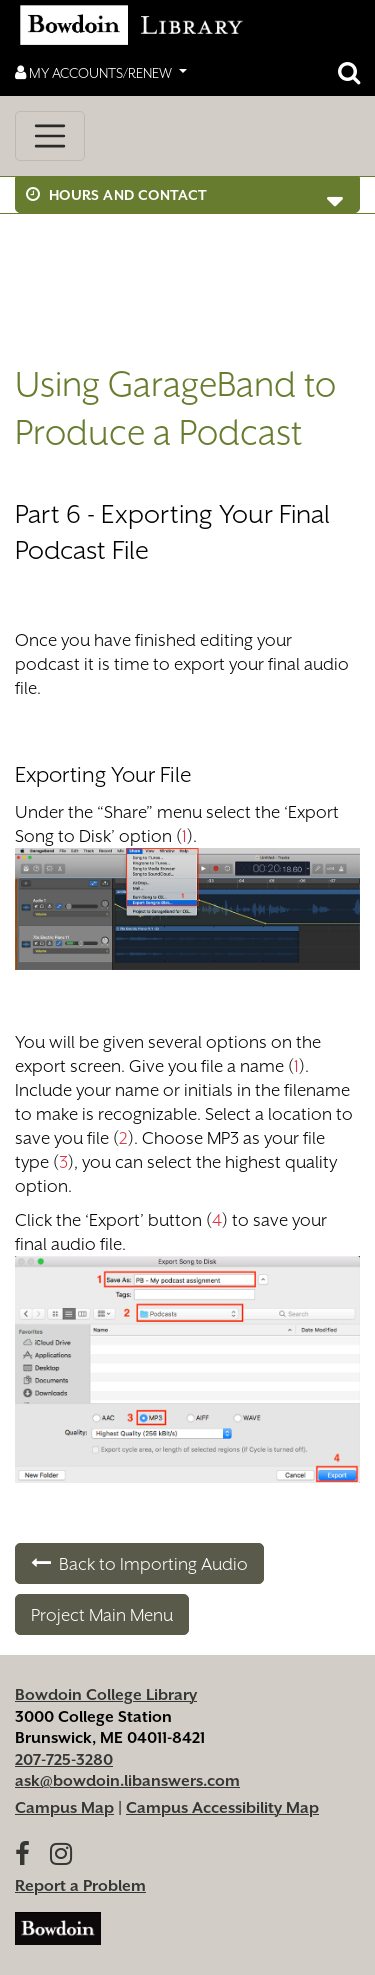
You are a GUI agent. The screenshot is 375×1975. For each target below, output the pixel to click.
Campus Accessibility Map (222, 1808)
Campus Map (64, 1808)
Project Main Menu (102, 1615)
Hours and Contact (117, 194)
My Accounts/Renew (95, 72)
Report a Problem (80, 1886)
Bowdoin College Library (106, 1695)
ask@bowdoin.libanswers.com (127, 1781)
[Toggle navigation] (50, 136)
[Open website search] (349, 73)
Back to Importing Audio (139, 1563)
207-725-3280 (64, 1760)
